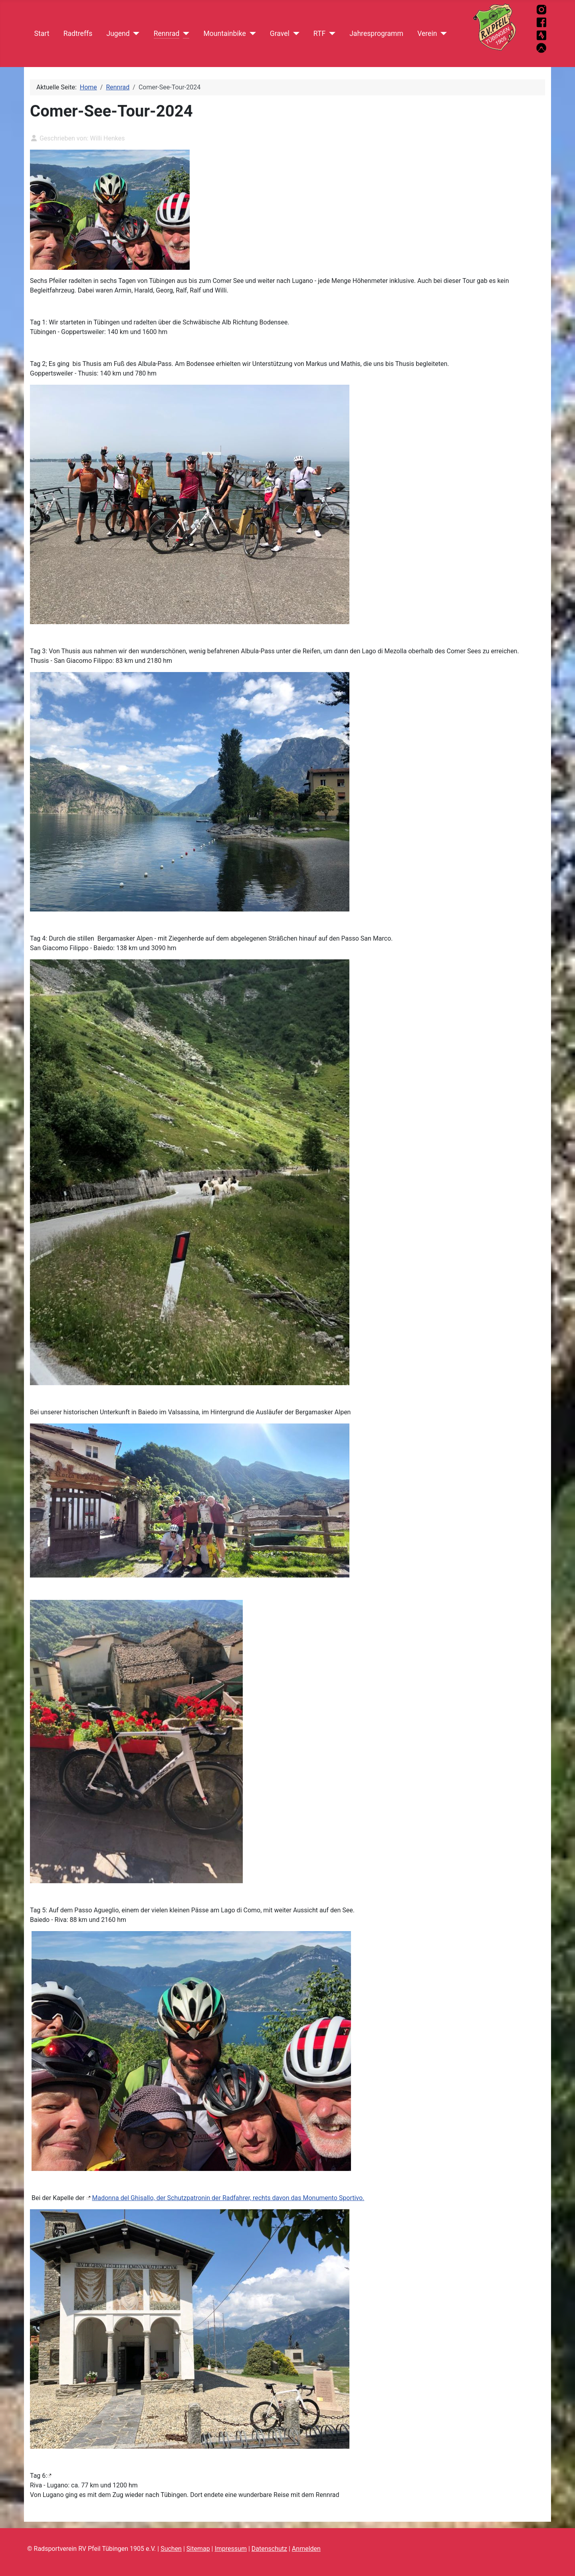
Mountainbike (224, 34)
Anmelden (306, 2548)
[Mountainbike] (251, 33)
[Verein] (442, 33)
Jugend (117, 34)
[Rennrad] (184, 33)
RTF (319, 34)
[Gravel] (294, 33)
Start (42, 34)
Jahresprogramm (376, 34)
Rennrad (167, 34)
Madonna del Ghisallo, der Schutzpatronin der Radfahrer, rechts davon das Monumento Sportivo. (228, 2198)
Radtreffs (78, 34)
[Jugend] (135, 33)
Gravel (279, 34)
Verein (427, 34)
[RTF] (330, 33)
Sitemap (198, 2548)
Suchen (171, 2548)
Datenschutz (269, 2548)
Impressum (230, 2548)
